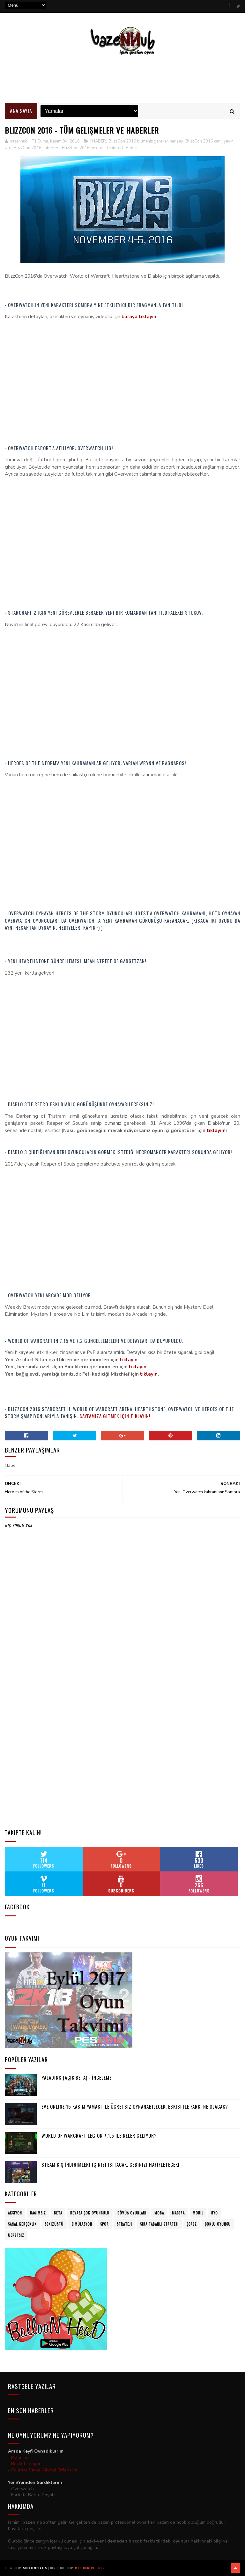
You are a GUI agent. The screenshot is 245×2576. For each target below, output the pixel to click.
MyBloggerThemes (89, 2567)
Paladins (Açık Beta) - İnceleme (76, 2077)
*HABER (98, 141)
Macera (178, 2212)
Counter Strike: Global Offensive (44, 2470)
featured (115, 148)
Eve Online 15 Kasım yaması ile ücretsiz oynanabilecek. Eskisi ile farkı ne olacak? (134, 2106)
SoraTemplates (35, 2567)
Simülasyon (81, 2224)
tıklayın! (216, 1130)
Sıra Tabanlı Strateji (159, 2224)
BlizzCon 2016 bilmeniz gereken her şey (145, 141)
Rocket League (26, 2464)
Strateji (124, 2224)
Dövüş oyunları (131, 2212)
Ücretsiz (16, 2235)
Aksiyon (15, 2212)
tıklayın (128, 1360)
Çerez (192, 2224)
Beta (58, 2212)
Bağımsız (38, 2212)
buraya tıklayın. (140, 316)
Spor (104, 2224)
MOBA (159, 2212)
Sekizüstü (54, 2224)
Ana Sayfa (21, 111)
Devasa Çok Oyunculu (89, 2212)
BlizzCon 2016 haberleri (36, 148)
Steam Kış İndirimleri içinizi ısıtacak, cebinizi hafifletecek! (110, 2164)
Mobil (198, 2212)
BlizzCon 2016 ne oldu (83, 148)
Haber (131, 148)
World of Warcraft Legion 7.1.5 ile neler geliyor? (99, 2135)
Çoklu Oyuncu (218, 2224)
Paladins (19, 2458)
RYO (214, 2212)
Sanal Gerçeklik (22, 2224)
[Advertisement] (122, 79)
